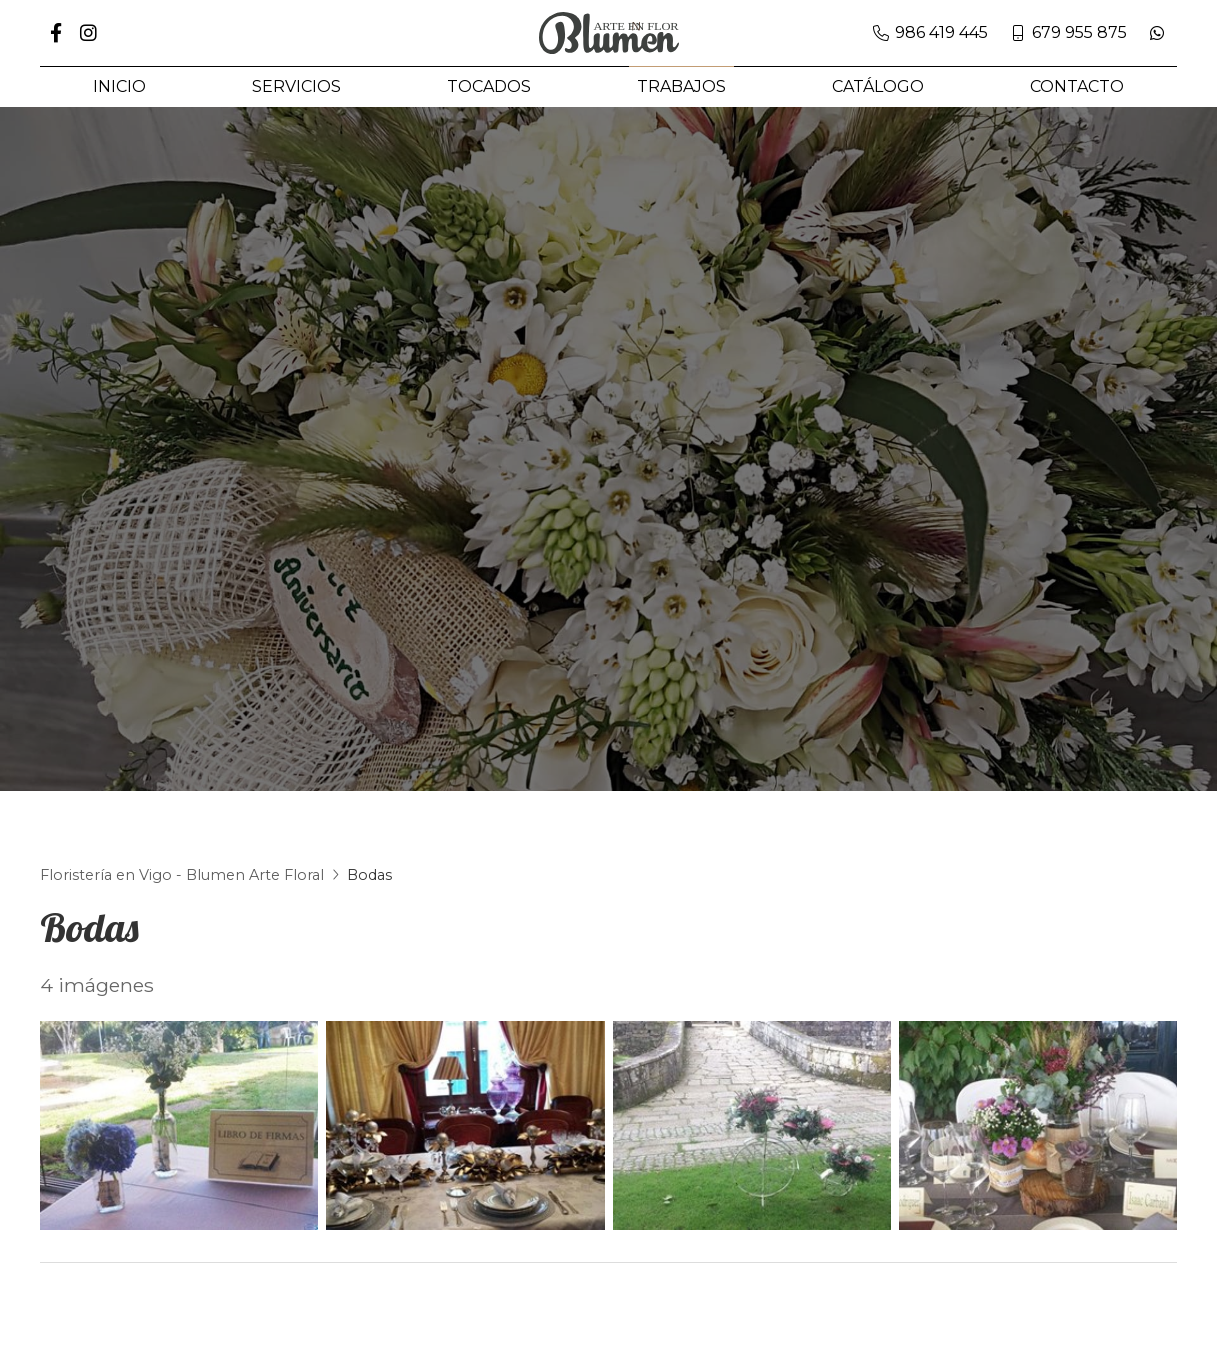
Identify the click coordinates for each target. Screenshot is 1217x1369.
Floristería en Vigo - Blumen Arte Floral (182, 891)
